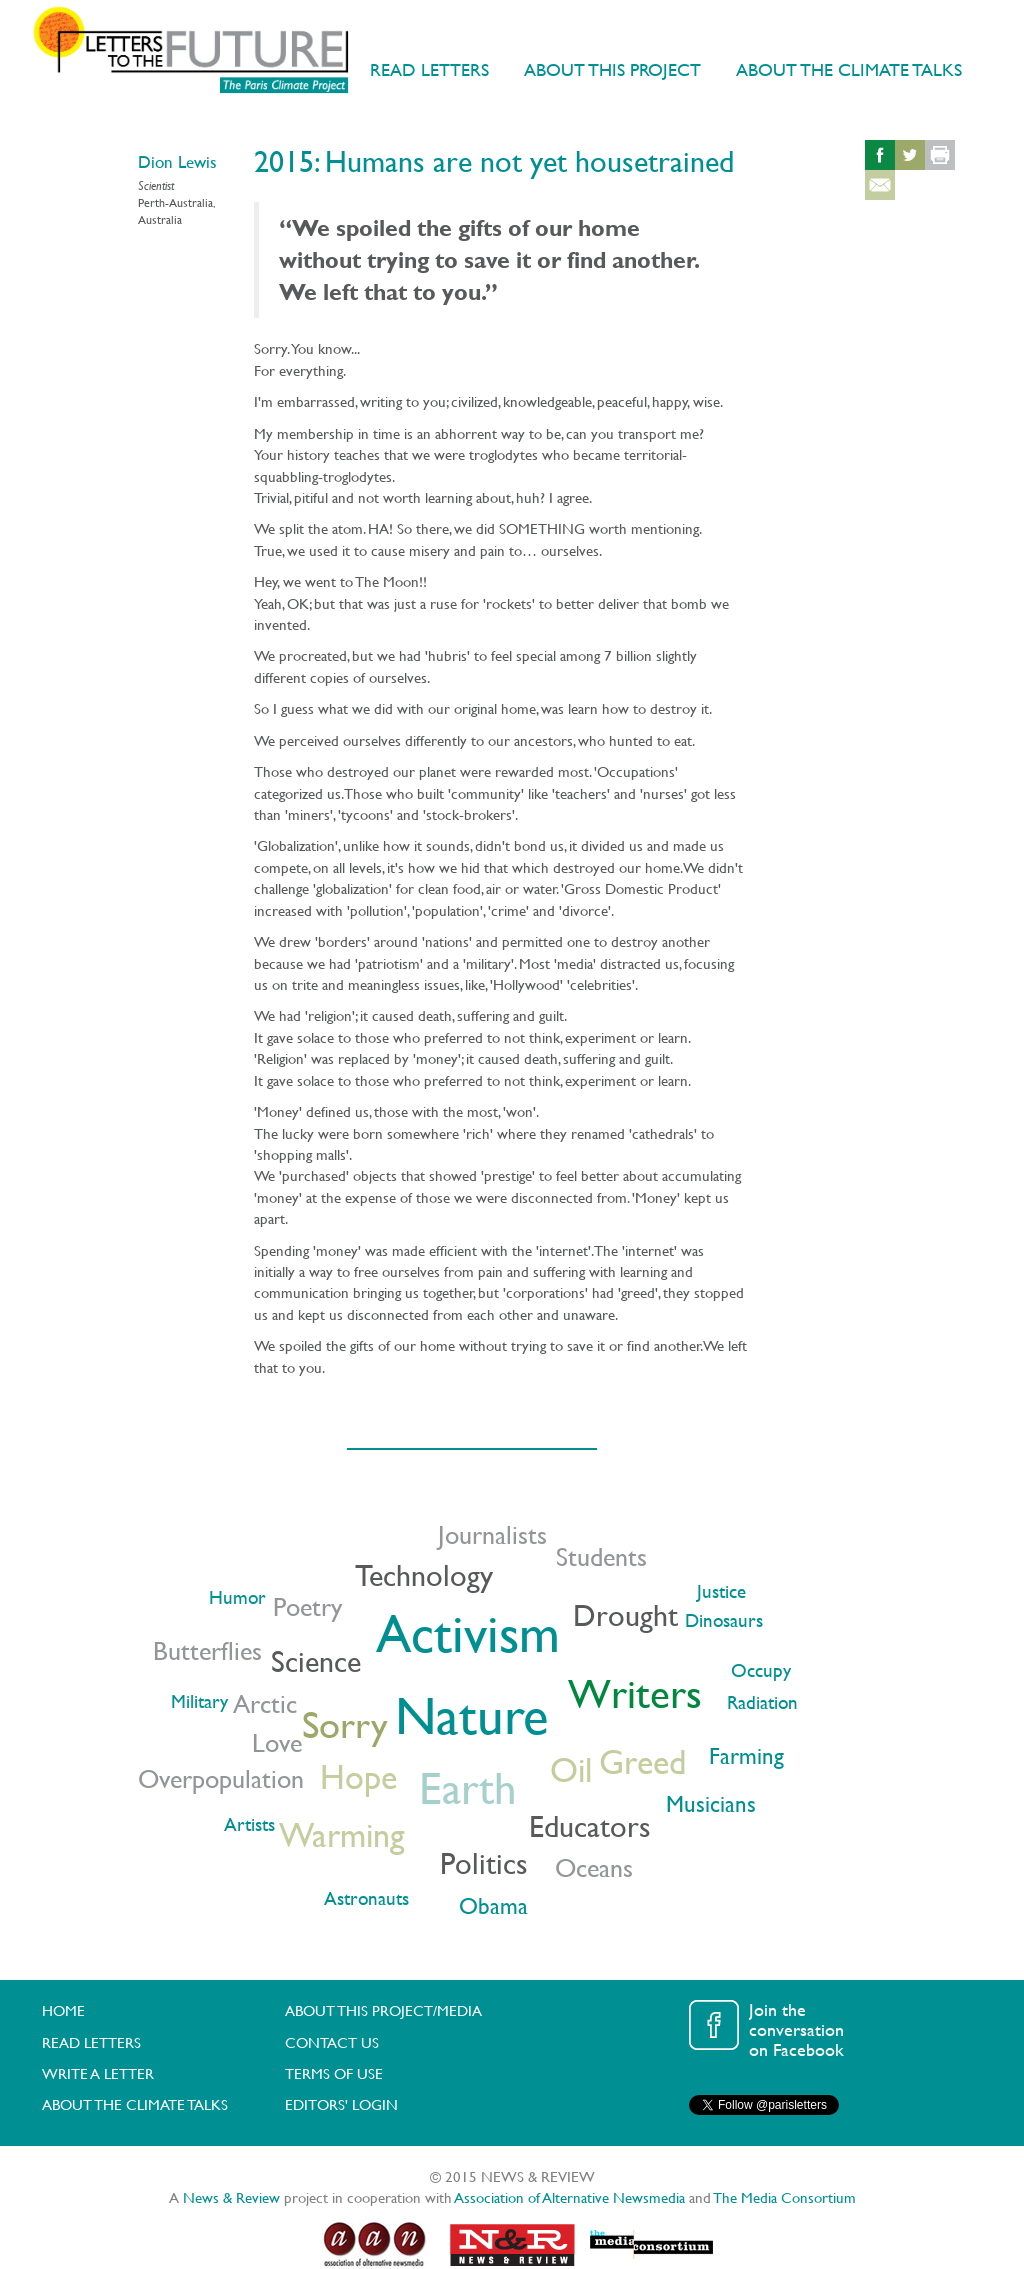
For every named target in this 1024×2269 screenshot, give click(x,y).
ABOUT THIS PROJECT (612, 69)
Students (601, 1556)
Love (277, 1742)
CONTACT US (332, 2042)
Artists (249, 1824)
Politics (484, 1863)
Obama (493, 1905)
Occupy (761, 1670)
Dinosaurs (724, 1620)
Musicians (711, 1803)
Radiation (762, 1702)
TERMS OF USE (334, 2073)
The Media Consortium (785, 2197)
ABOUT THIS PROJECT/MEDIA (383, 2010)
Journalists (492, 1534)
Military (199, 1701)
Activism (468, 1633)
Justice (721, 1591)
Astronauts (366, 1898)
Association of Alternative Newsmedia (570, 2197)
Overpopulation (221, 1778)
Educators (590, 1826)
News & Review (231, 2197)
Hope (358, 1776)
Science (316, 1661)
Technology (424, 1575)
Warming (342, 1834)
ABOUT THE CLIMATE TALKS (849, 69)
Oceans (594, 1867)
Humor (237, 1597)
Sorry (345, 1724)
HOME (63, 2010)
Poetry (307, 1606)
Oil (571, 1769)
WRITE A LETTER (98, 2073)
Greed (642, 1761)
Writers (635, 1694)
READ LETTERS (429, 69)
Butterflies (207, 1650)
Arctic (265, 1703)
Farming (746, 1755)
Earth (468, 1787)
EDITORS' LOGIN (341, 2104)
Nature (471, 1715)
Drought (625, 1615)
